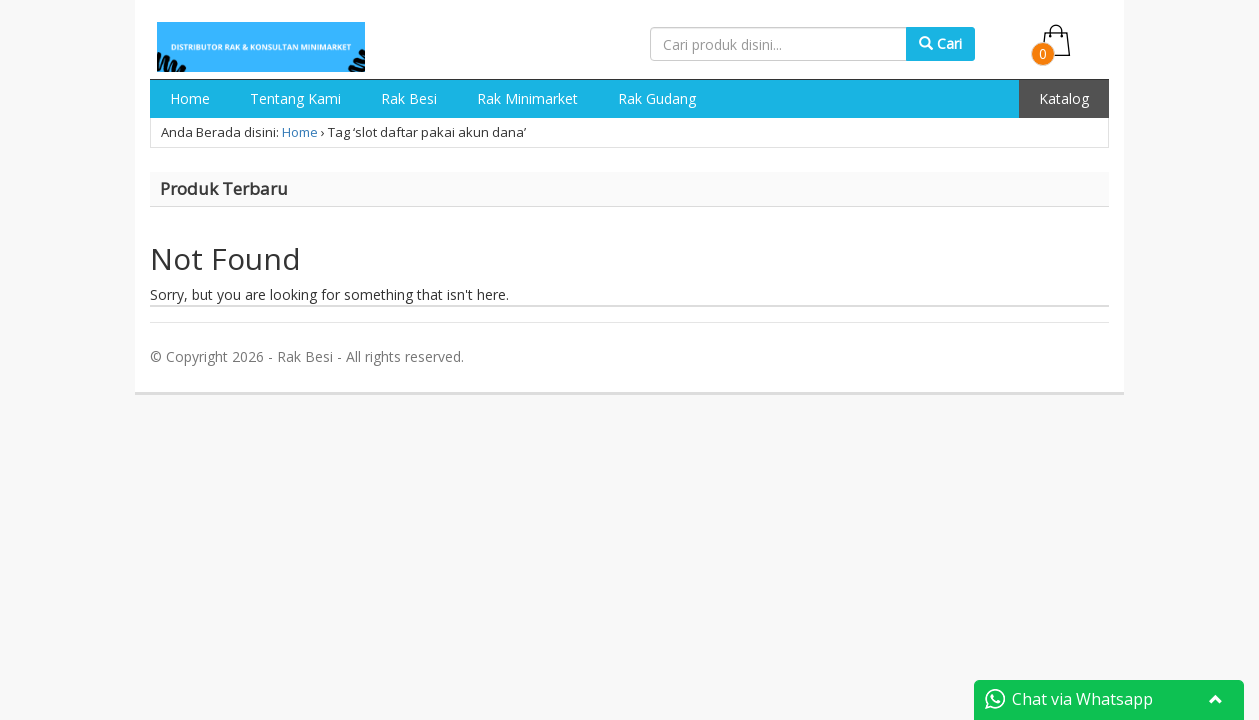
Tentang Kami (295, 98)
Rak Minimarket (527, 98)
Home (190, 98)
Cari (940, 43)
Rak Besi (409, 98)
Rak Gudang (657, 98)
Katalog (1064, 98)
